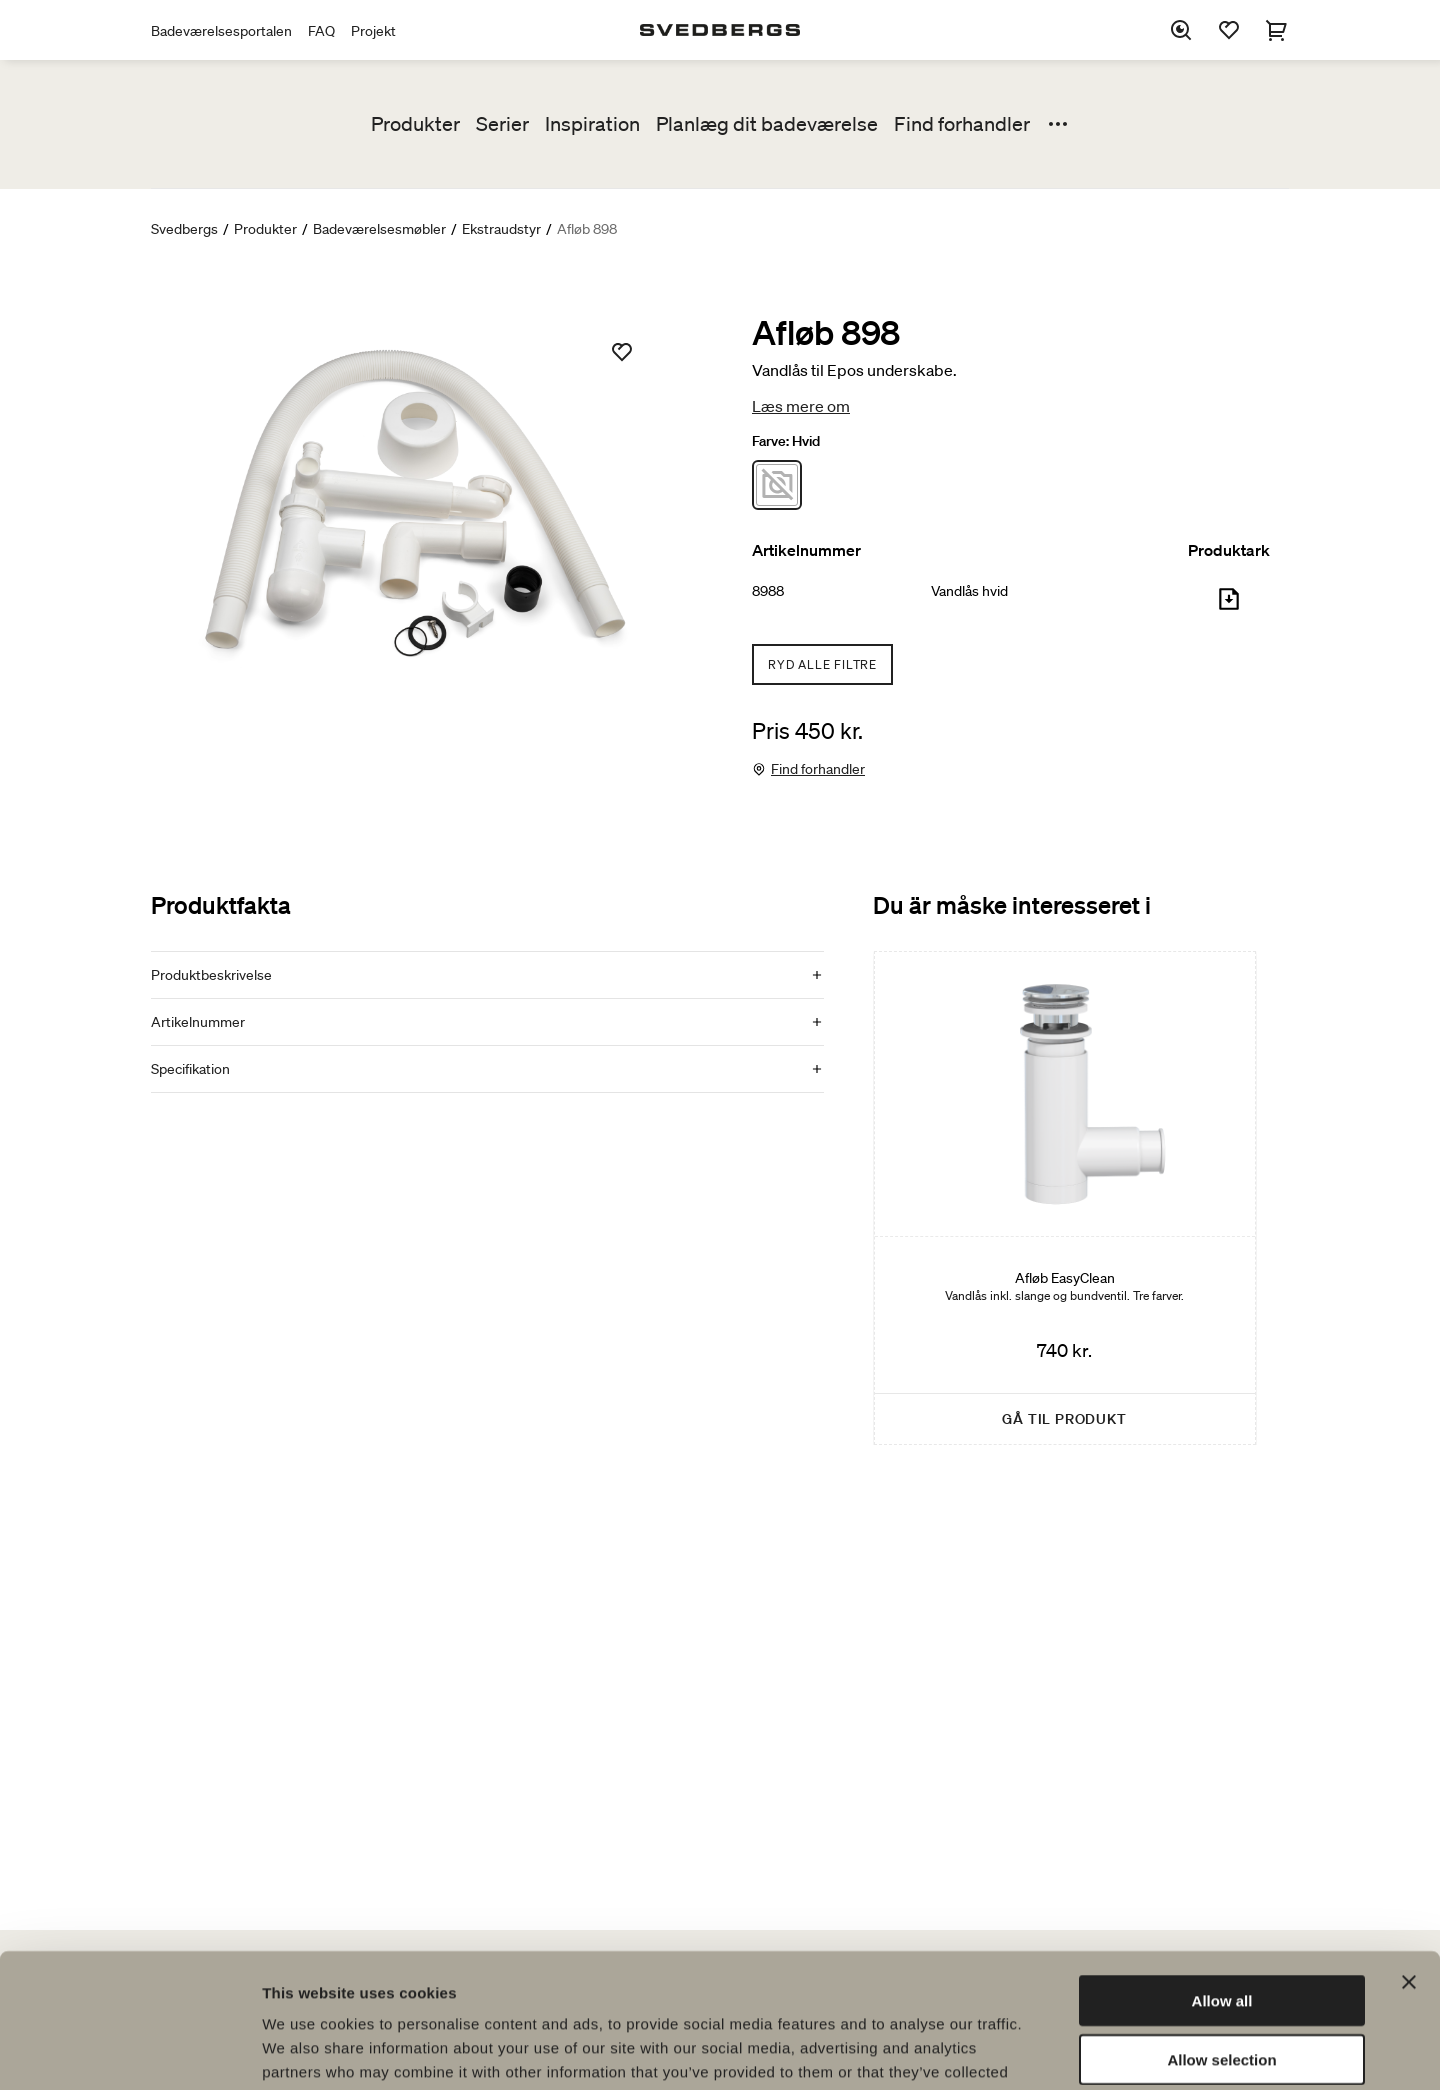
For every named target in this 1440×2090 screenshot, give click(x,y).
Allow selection (1221, 1933)
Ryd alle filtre (822, 664)
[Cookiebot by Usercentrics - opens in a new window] (129, 2051)
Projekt (373, 31)
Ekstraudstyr (501, 229)
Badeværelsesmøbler (379, 229)
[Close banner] (1409, 1856)
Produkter (415, 124)
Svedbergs (184, 229)
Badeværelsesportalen (221, 31)
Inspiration (592, 124)
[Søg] (1181, 30)
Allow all (1222, 1874)
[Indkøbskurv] (1277, 30)
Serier (502, 124)
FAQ (321, 31)
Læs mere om (801, 406)
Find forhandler (962, 124)
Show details (1049, 2050)
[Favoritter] (1229, 30)
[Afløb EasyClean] (1065, 1198)
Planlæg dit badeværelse (767, 124)
